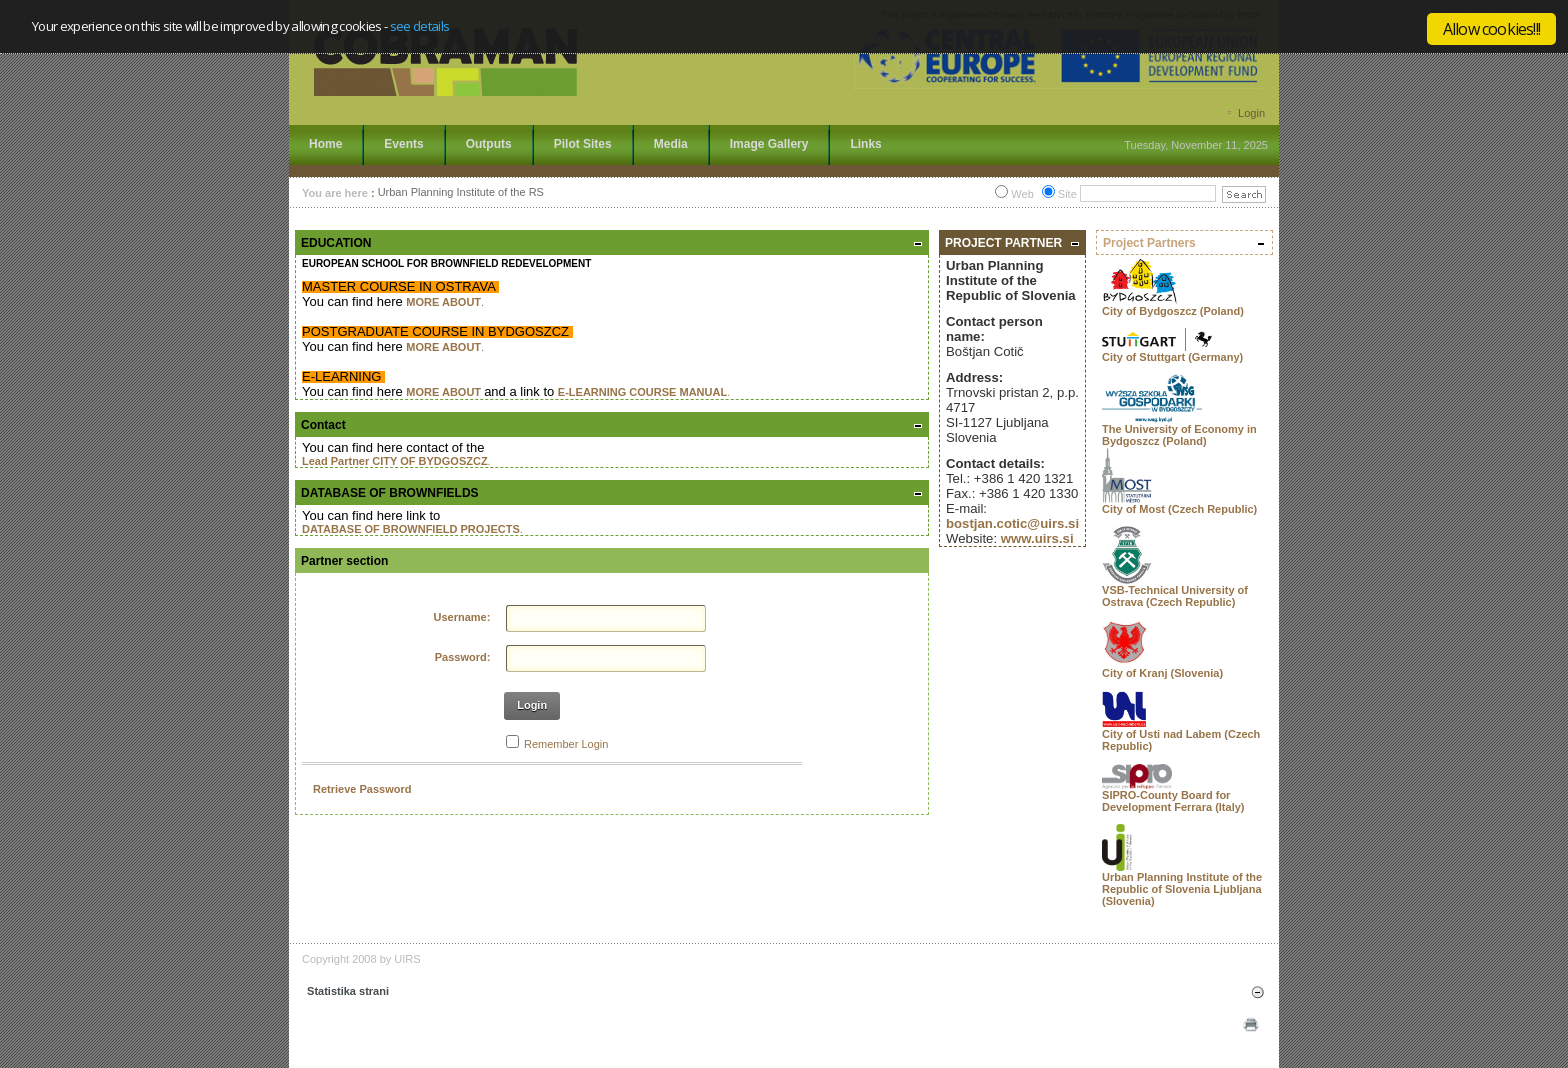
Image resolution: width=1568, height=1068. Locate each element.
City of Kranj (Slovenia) (1162, 673)
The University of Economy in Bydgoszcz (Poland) (1179, 435)
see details (420, 26)
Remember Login (566, 744)
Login (1251, 113)
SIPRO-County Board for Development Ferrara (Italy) (1173, 801)
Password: (463, 657)
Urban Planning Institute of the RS (461, 193)
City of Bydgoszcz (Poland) (1173, 311)
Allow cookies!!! (1491, 29)
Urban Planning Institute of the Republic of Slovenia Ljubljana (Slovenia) (1182, 889)
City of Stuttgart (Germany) (1172, 357)
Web (1022, 194)
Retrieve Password (362, 789)
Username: (462, 617)
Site (1067, 194)
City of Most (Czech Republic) (1179, 509)
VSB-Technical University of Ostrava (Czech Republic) (1175, 596)
